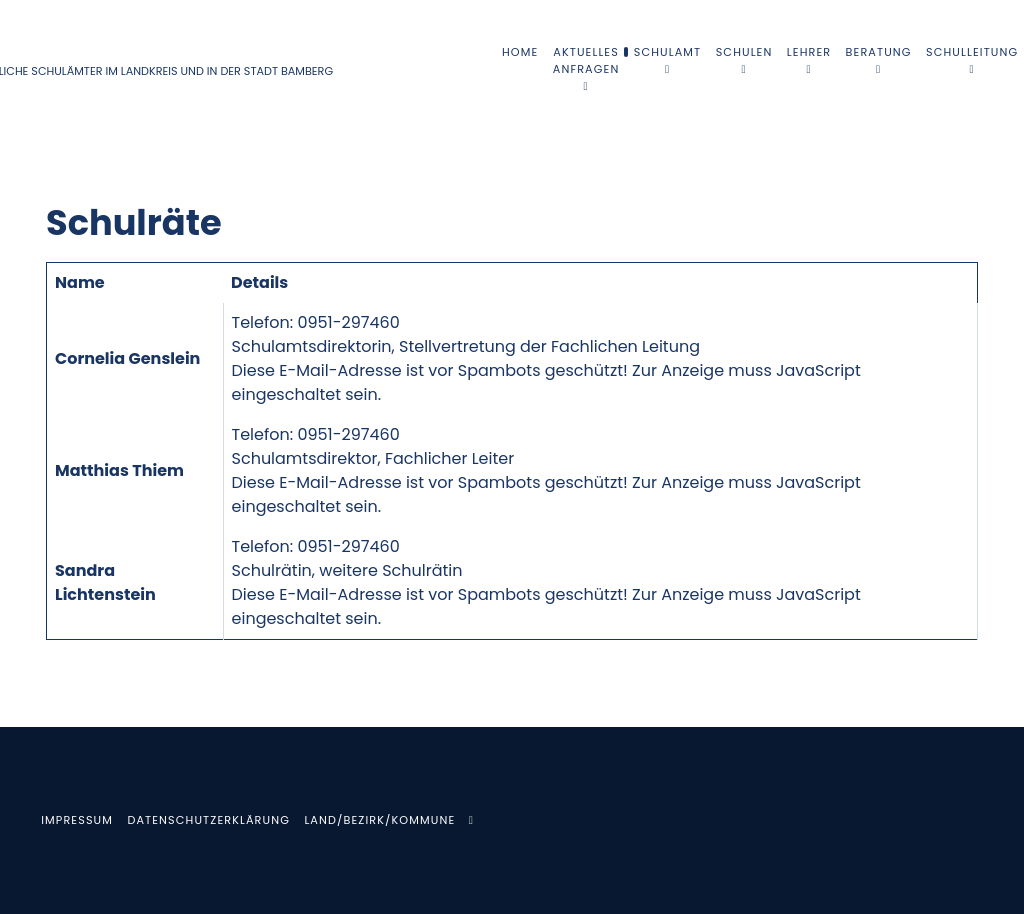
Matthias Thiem (119, 470)
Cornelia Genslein (127, 358)
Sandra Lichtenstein (105, 582)
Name (80, 282)
